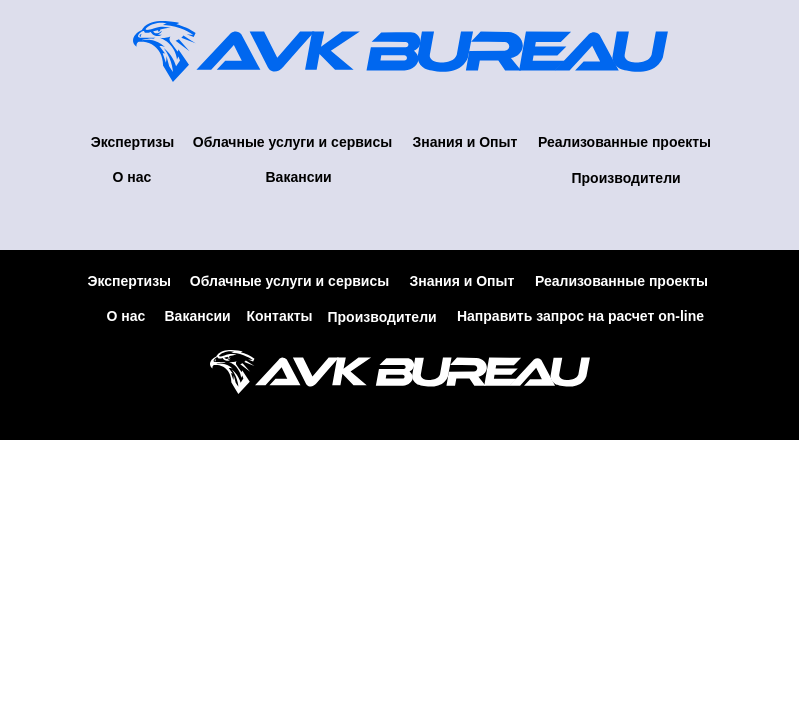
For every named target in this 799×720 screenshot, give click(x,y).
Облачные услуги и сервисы (292, 142)
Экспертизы (133, 142)
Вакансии (299, 177)
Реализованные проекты (624, 142)
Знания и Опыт (465, 142)
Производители (626, 178)
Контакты (280, 316)
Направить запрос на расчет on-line (580, 316)
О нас (132, 177)
